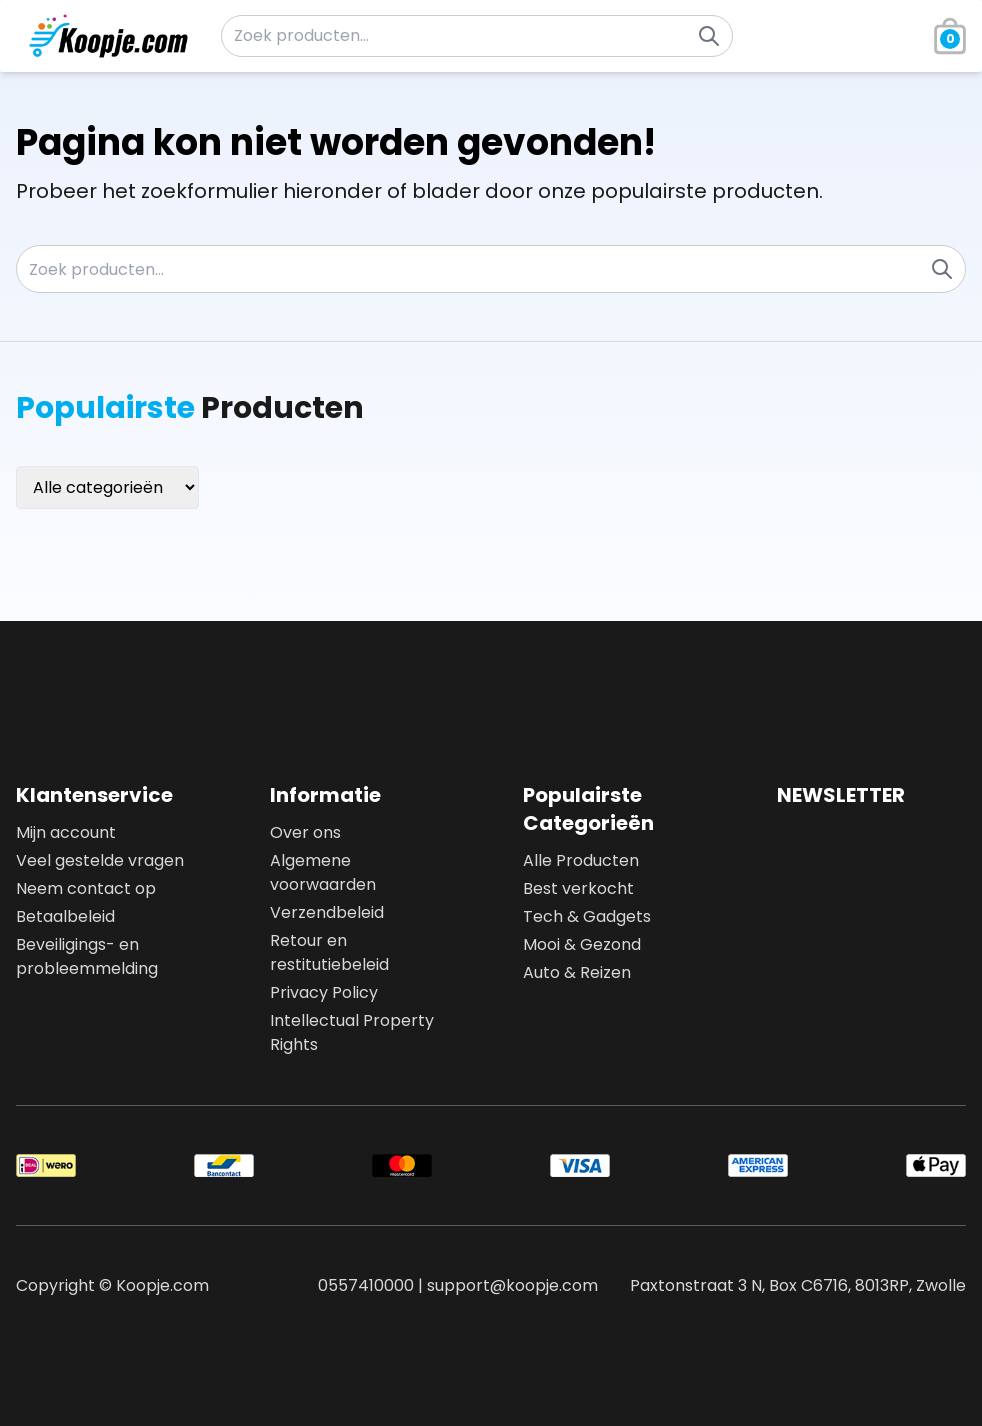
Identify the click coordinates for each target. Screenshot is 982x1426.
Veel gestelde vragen (100, 860)
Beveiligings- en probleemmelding (87, 956)
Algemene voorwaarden (323, 872)
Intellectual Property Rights (352, 1032)
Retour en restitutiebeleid (329, 952)
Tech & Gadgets (587, 916)
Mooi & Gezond (582, 944)
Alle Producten (581, 860)
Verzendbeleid (327, 912)
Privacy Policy (324, 992)
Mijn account (66, 832)
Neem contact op (86, 888)
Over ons (305, 832)
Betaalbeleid (65, 916)
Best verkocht (578, 888)
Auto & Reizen (577, 972)
